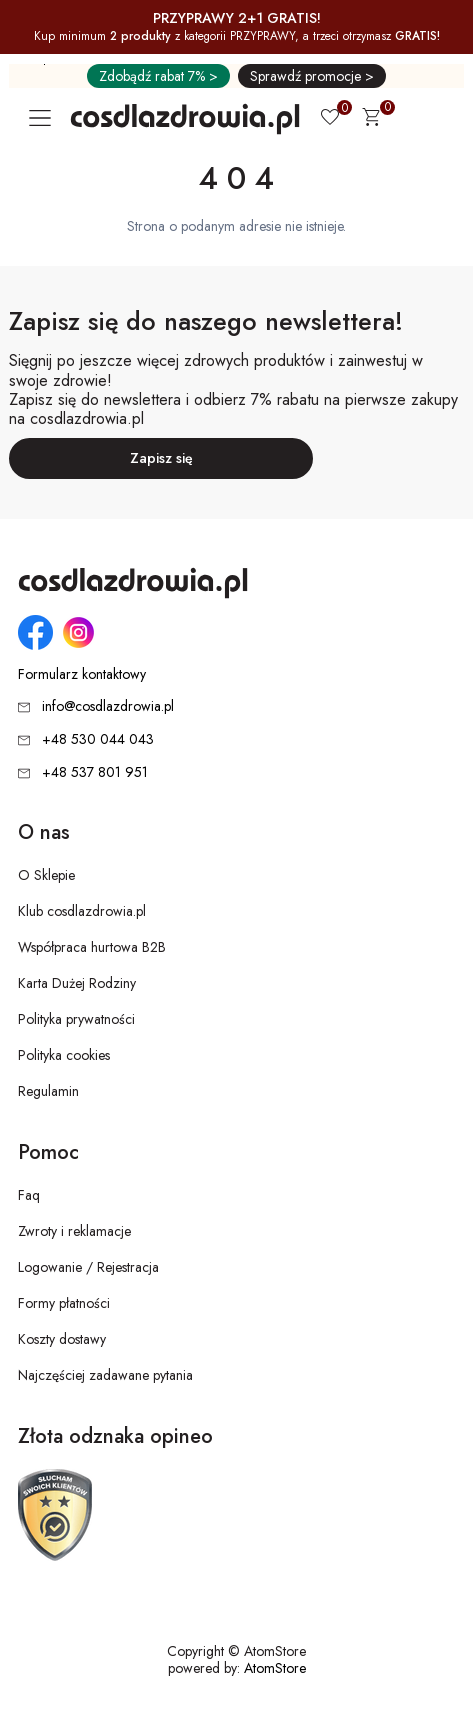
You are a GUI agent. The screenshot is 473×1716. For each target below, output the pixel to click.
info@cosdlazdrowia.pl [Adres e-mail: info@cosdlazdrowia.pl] (108, 706)
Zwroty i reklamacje (74, 1231)
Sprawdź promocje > (312, 76)
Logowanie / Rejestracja (88, 1267)
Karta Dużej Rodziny (77, 983)
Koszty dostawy (62, 1339)
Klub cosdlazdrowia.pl (82, 911)
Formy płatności (64, 1303)
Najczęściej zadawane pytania (105, 1375)
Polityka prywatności (76, 1019)
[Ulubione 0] (330, 119)
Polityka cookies (64, 1055)
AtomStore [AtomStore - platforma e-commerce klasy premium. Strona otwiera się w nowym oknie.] (275, 1668)
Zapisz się (161, 458)
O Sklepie (46, 875)
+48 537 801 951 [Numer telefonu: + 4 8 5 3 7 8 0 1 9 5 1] (95, 772)
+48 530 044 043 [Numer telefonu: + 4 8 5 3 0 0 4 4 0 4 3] (98, 739)
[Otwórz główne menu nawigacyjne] (44, 118)
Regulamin (48, 1091)
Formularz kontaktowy (82, 674)
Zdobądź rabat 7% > (158, 76)
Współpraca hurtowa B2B (92, 947)
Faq (29, 1195)
